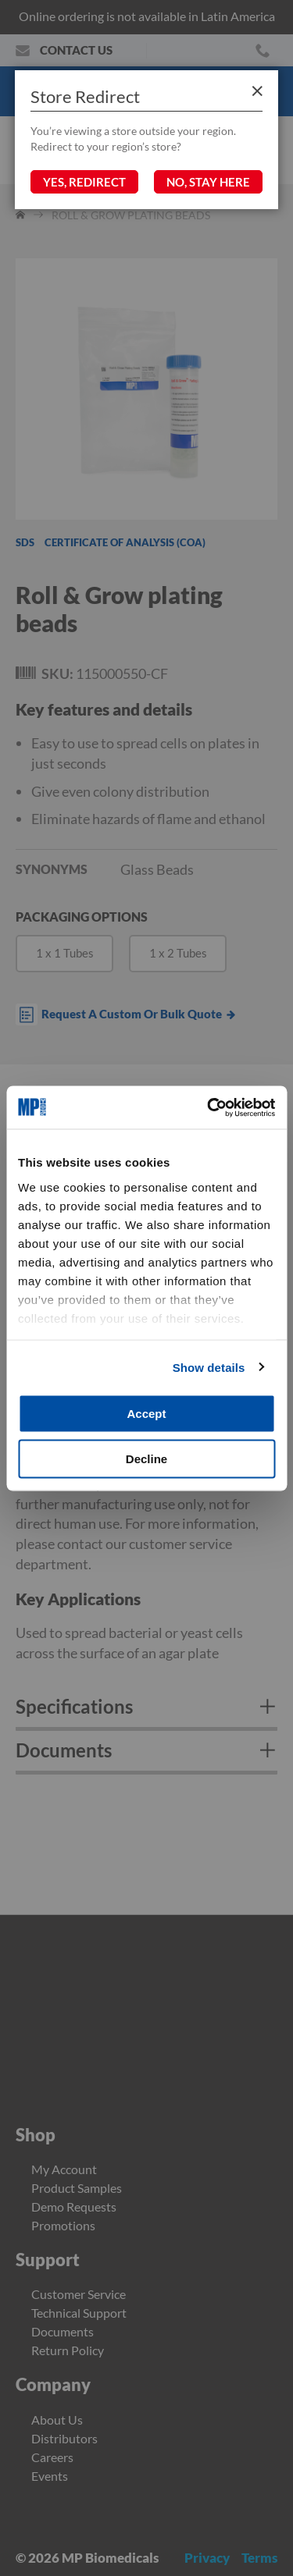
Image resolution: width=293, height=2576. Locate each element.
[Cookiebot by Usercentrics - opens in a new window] (208, 1107)
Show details (209, 1366)
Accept (146, 1413)
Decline (146, 1458)
